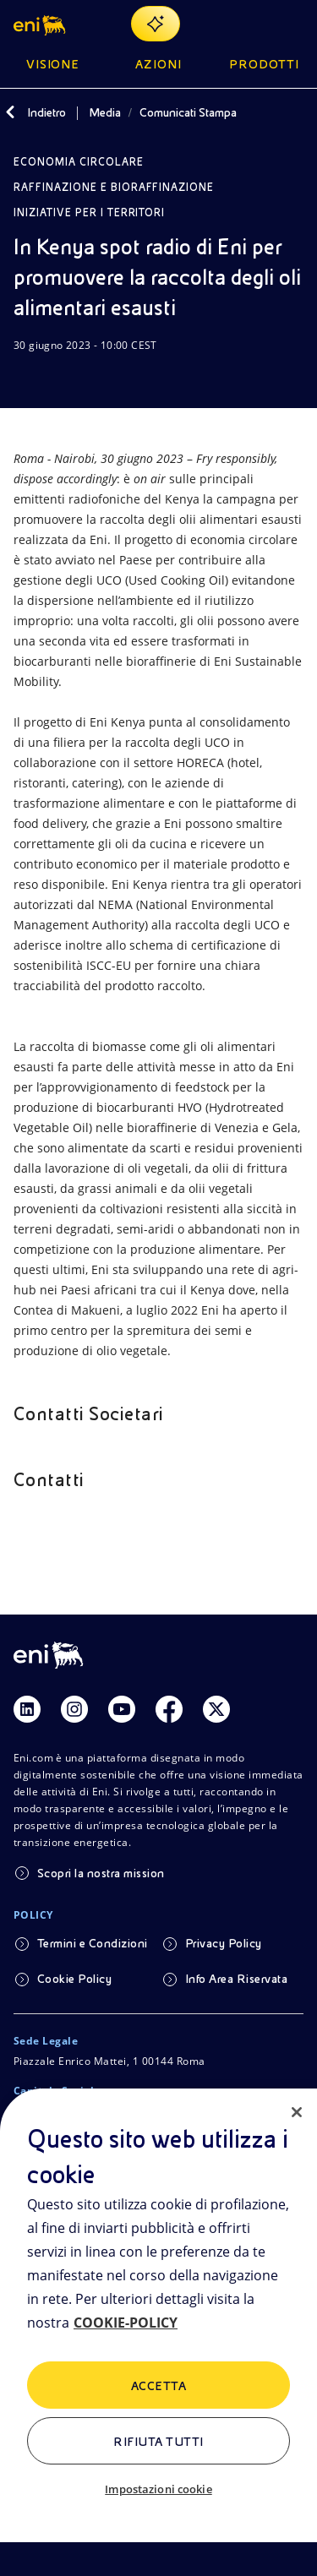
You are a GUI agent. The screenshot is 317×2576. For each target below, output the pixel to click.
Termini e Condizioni (92, 1943)
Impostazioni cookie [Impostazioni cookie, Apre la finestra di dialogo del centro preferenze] (158, 2489)
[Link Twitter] (216, 1709)
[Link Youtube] (121, 1709)
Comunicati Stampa (188, 112)
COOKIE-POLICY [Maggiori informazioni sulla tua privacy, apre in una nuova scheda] (126, 2322)
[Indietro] (10, 112)
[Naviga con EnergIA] (155, 23)
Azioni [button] (158, 64)
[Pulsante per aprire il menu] (293, 24)
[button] (41, 24)
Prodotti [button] (264, 64)
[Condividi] (64, 378)
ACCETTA (158, 2386)
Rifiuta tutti (158, 2441)
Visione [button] (53, 64)
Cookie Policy (74, 1978)
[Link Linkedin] (27, 1709)
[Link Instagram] (74, 1709)
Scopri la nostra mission (101, 1873)
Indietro (46, 112)
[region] (158, 2332)
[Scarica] (24, 378)
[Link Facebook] (169, 1709)
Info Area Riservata (236, 1978)
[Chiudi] (296, 2112)
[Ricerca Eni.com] (253, 24)
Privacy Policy (223, 1943)
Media (105, 112)
